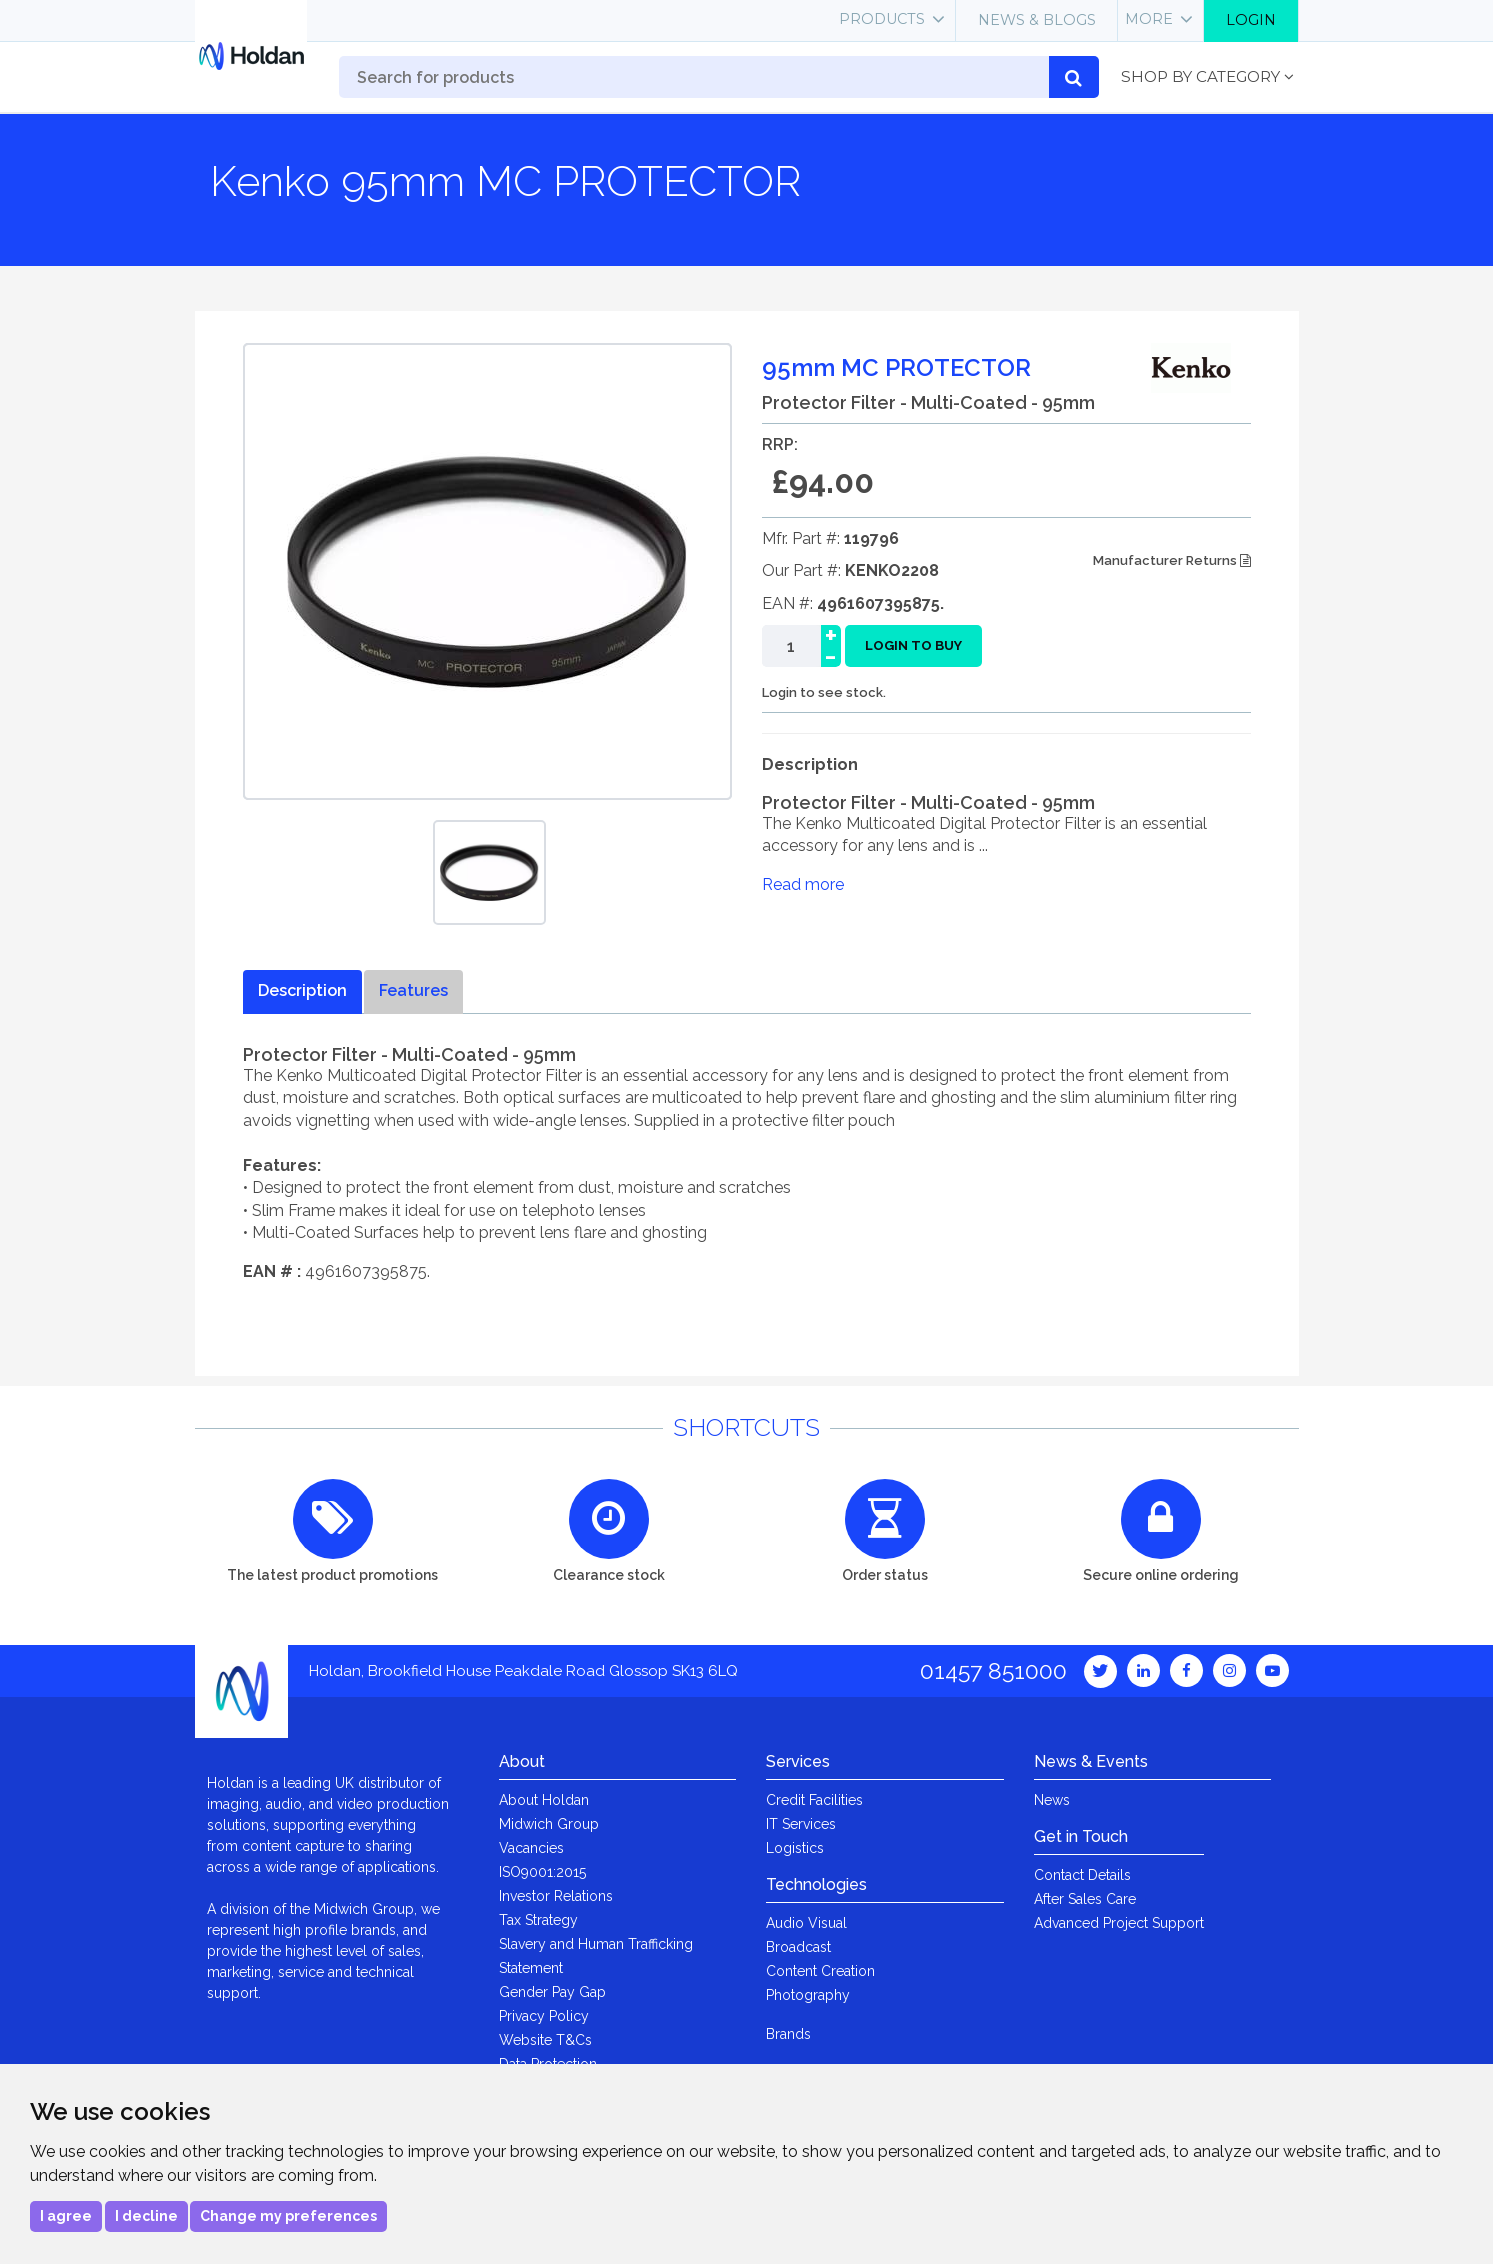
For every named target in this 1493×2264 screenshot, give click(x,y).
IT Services (801, 1824)
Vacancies (531, 1848)
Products (882, 19)
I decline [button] (146, 2216)
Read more (803, 884)
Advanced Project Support (1119, 1923)
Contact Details (1082, 1875)
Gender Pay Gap (552, 1992)
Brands (788, 2034)
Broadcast (798, 1947)
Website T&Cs (545, 2040)
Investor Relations (556, 1896)
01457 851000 (993, 1670)
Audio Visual (806, 1923)
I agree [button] (66, 2216)
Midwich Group (549, 1824)
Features (413, 990)
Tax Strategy (538, 1920)
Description (302, 990)
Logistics (795, 1848)
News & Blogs (1037, 20)
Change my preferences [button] (288, 2216)
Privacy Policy (544, 2016)
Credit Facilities (814, 1800)
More (1149, 19)
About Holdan (544, 1800)
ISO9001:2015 (542, 1872)
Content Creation (820, 1971)
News (1052, 1800)
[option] (489, 872)
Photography (808, 1995)
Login (1251, 20)
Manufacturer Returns (1172, 560)
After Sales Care (1085, 1899)
